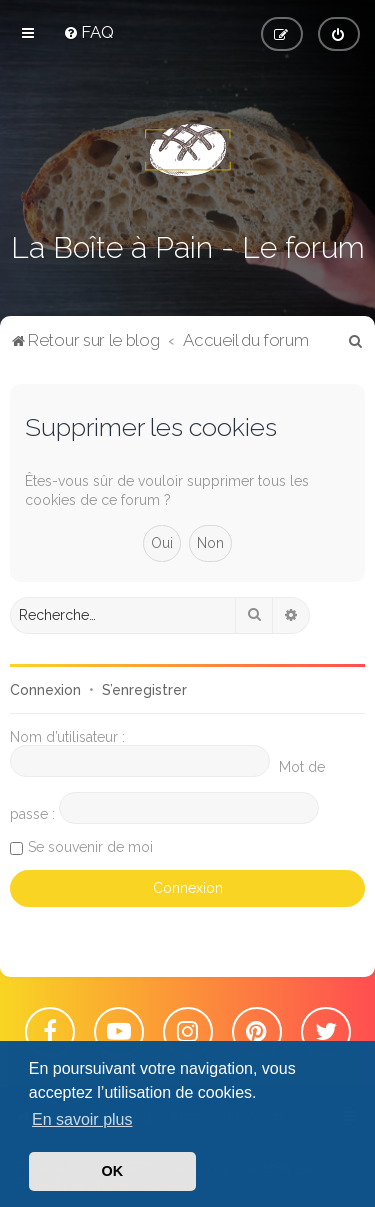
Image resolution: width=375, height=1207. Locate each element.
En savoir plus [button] (82, 1119)
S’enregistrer (144, 690)
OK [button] (113, 1171)
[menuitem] (88, 32)
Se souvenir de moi (90, 847)
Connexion (45, 690)
